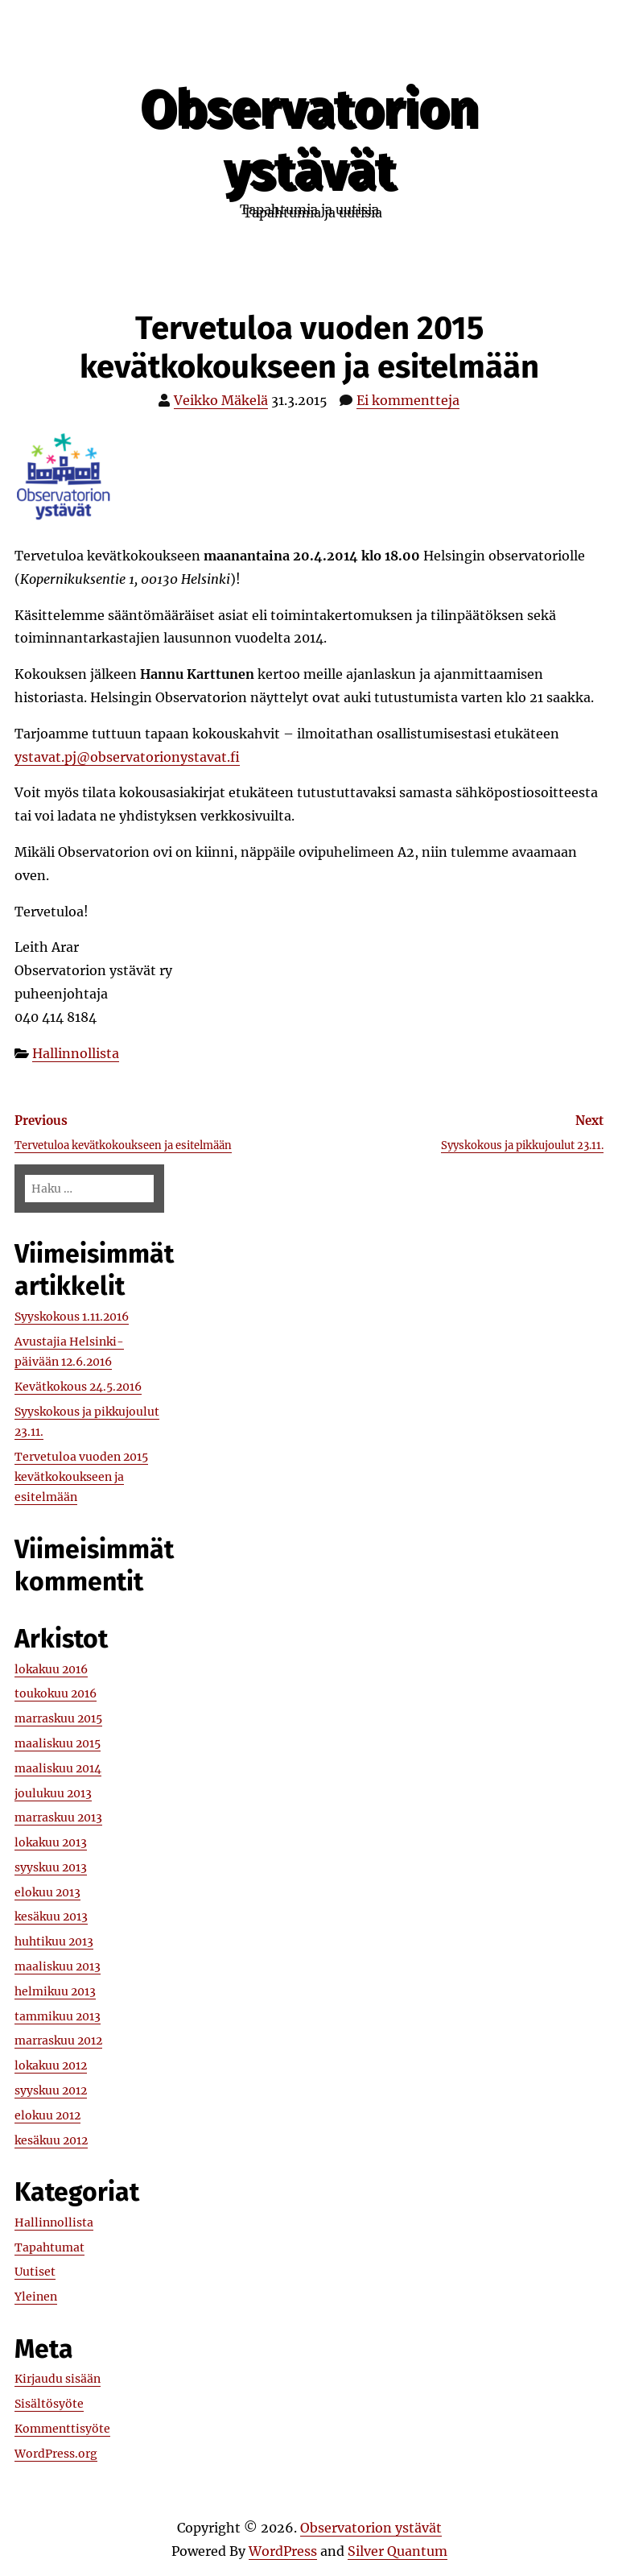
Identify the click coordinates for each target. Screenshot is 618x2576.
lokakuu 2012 (50, 2065)
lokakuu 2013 (50, 1842)
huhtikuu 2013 (53, 1941)
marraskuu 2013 (58, 1817)
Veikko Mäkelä (221, 400)
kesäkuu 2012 (51, 2140)
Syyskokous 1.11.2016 (71, 1316)
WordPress (283, 2551)
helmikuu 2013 (55, 1991)
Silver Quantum (397, 2551)
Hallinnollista (75, 1053)
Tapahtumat (49, 2247)
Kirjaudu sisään (57, 2378)
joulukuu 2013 (53, 1793)
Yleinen (35, 2296)
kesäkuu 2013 (51, 1916)
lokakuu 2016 (51, 1669)
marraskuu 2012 (58, 2040)
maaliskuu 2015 (57, 1743)
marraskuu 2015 (58, 1718)
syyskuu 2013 (50, 1867)
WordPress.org (55, 2453)
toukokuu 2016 (55, 1693)
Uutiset (35, 2271)
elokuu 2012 (47, 2115)
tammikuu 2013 (57, 2016)
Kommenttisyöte (62, 2428)
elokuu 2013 (47, 1892)
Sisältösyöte (49, 2403)
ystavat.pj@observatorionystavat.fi (127, 757)
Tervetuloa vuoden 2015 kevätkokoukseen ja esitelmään (81, 1476)
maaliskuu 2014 (57, 1768)
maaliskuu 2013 (57, 1966)
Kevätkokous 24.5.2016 (78, 1386)
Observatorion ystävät (309, 139)
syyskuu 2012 (50, 2090)
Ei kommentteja (407, 400)
